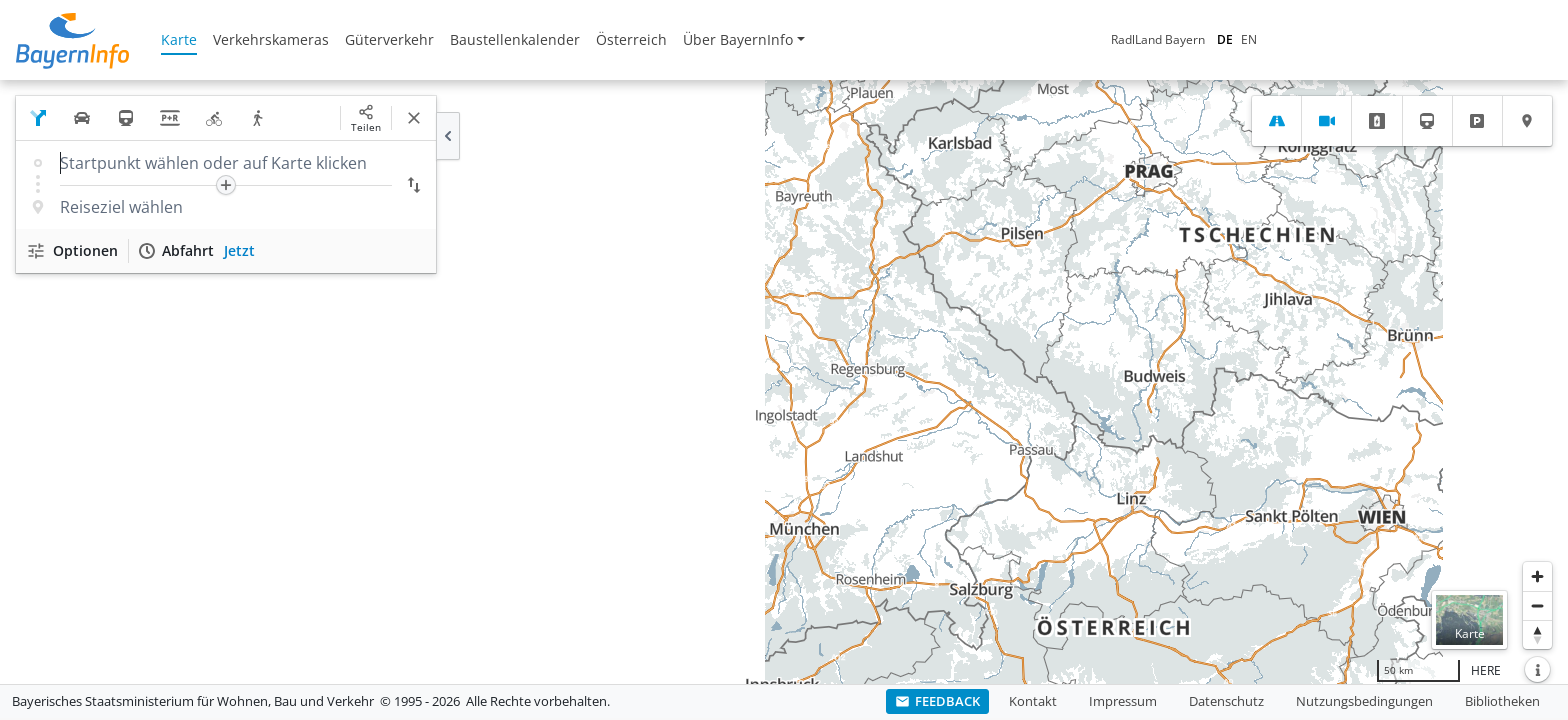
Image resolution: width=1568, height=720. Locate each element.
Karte (179, 39)
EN (1080, 39)
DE (1056, 39)
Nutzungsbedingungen (1364, 701)
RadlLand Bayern (989, 39)
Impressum (1123, 701)
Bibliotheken (1502, 701)
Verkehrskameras (271, 39)
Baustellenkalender (515, 39)
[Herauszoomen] (1537, 605)
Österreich (631, 39)
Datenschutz (1226, 701)
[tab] (1276, 121)
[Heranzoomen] (1537, 576)
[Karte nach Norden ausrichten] (1537, 634)
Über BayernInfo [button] (738, 39)
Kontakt (1033, 701)
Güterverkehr (389, 39)
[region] (784, 382)
